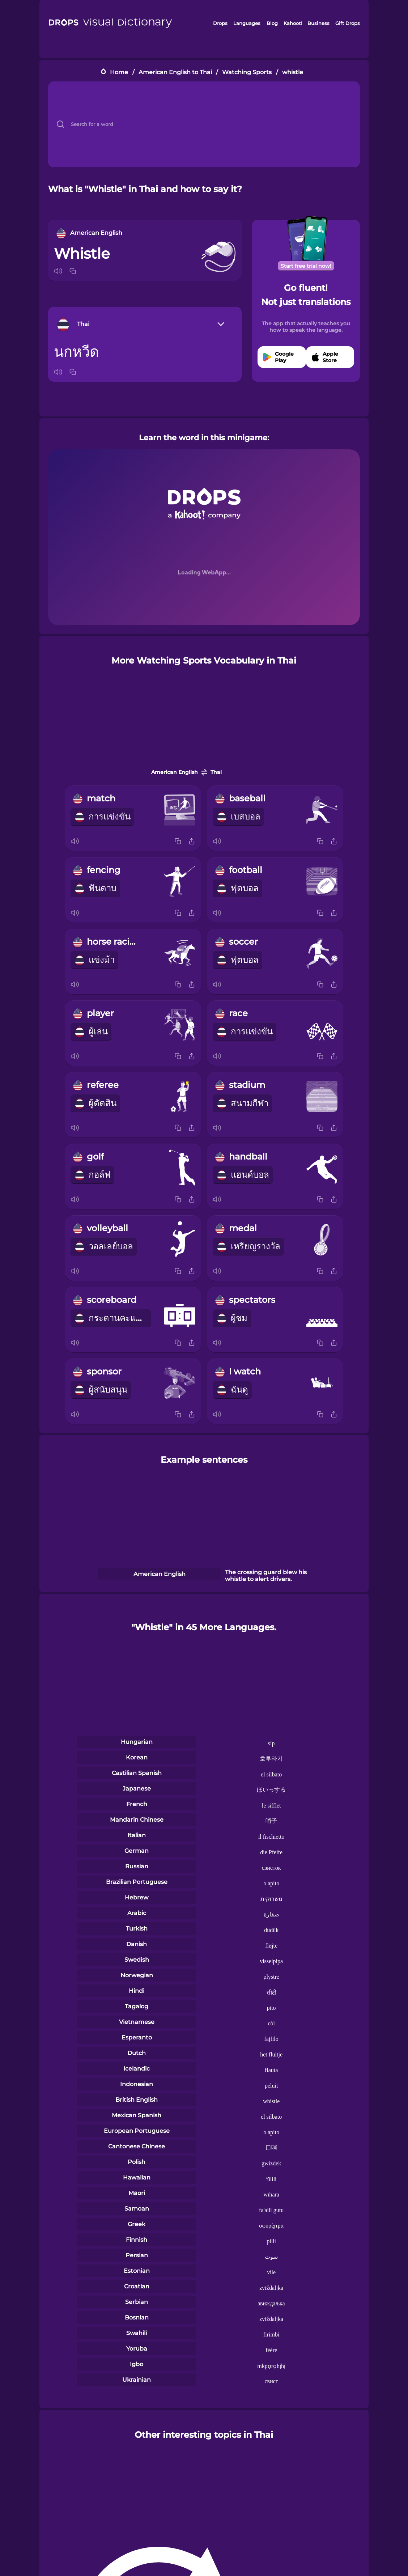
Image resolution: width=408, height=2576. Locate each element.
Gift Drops (347, 23)
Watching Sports (247, 72)
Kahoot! (293, 23)
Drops (220, 23)
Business (318, 23)
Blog (272, 23)
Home (119, 72)
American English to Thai (175, 72)
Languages (246, 23)
